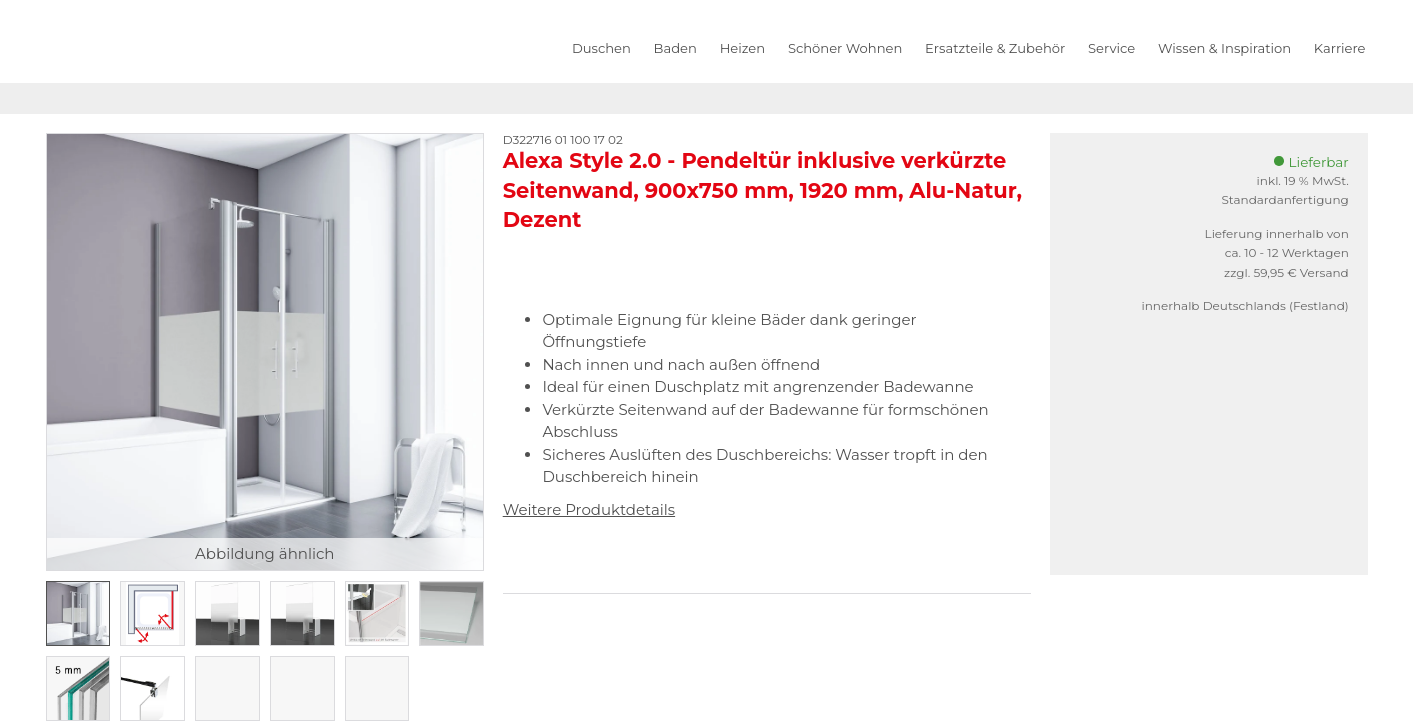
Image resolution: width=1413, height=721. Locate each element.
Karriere (1340, 48)
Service (1111, 48)
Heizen (742, 48)
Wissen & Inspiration (1224, 48)
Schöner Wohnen (845, 48)
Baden (675, 48)
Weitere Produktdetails (589, 509)
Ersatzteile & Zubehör (995, 48)
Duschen (601, 48)
